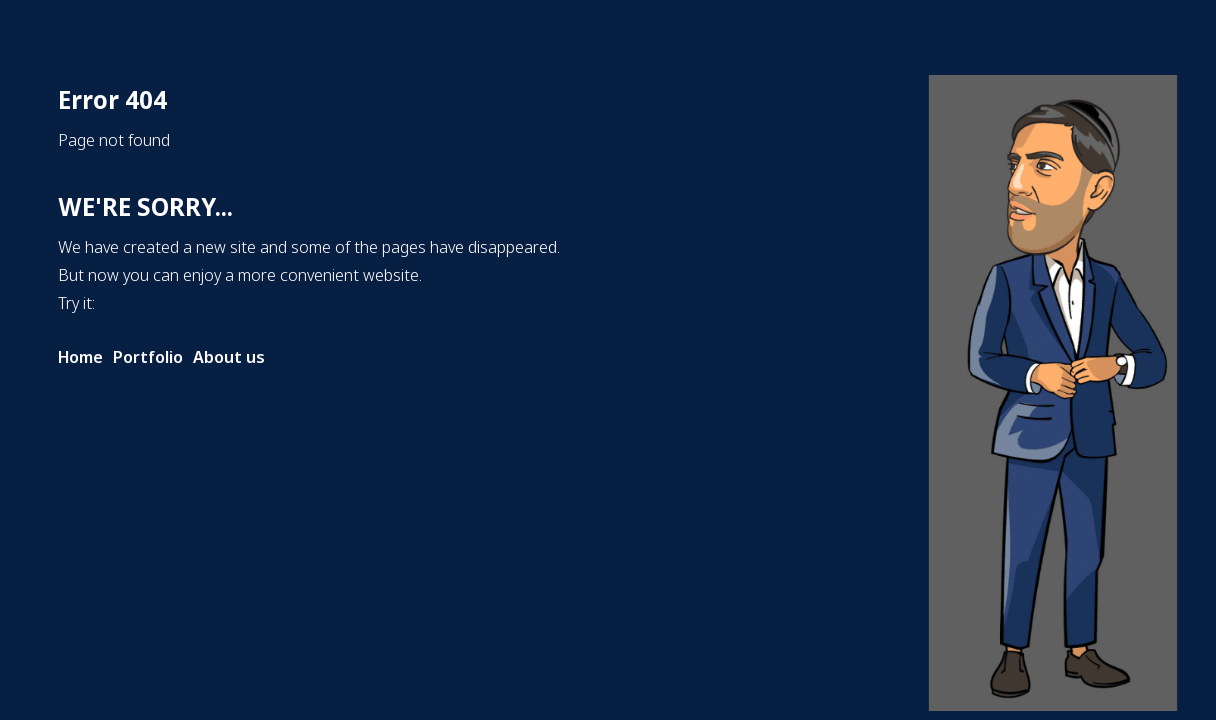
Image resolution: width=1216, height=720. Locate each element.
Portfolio (148, 357)
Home (80, 357)
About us (229, 357)
